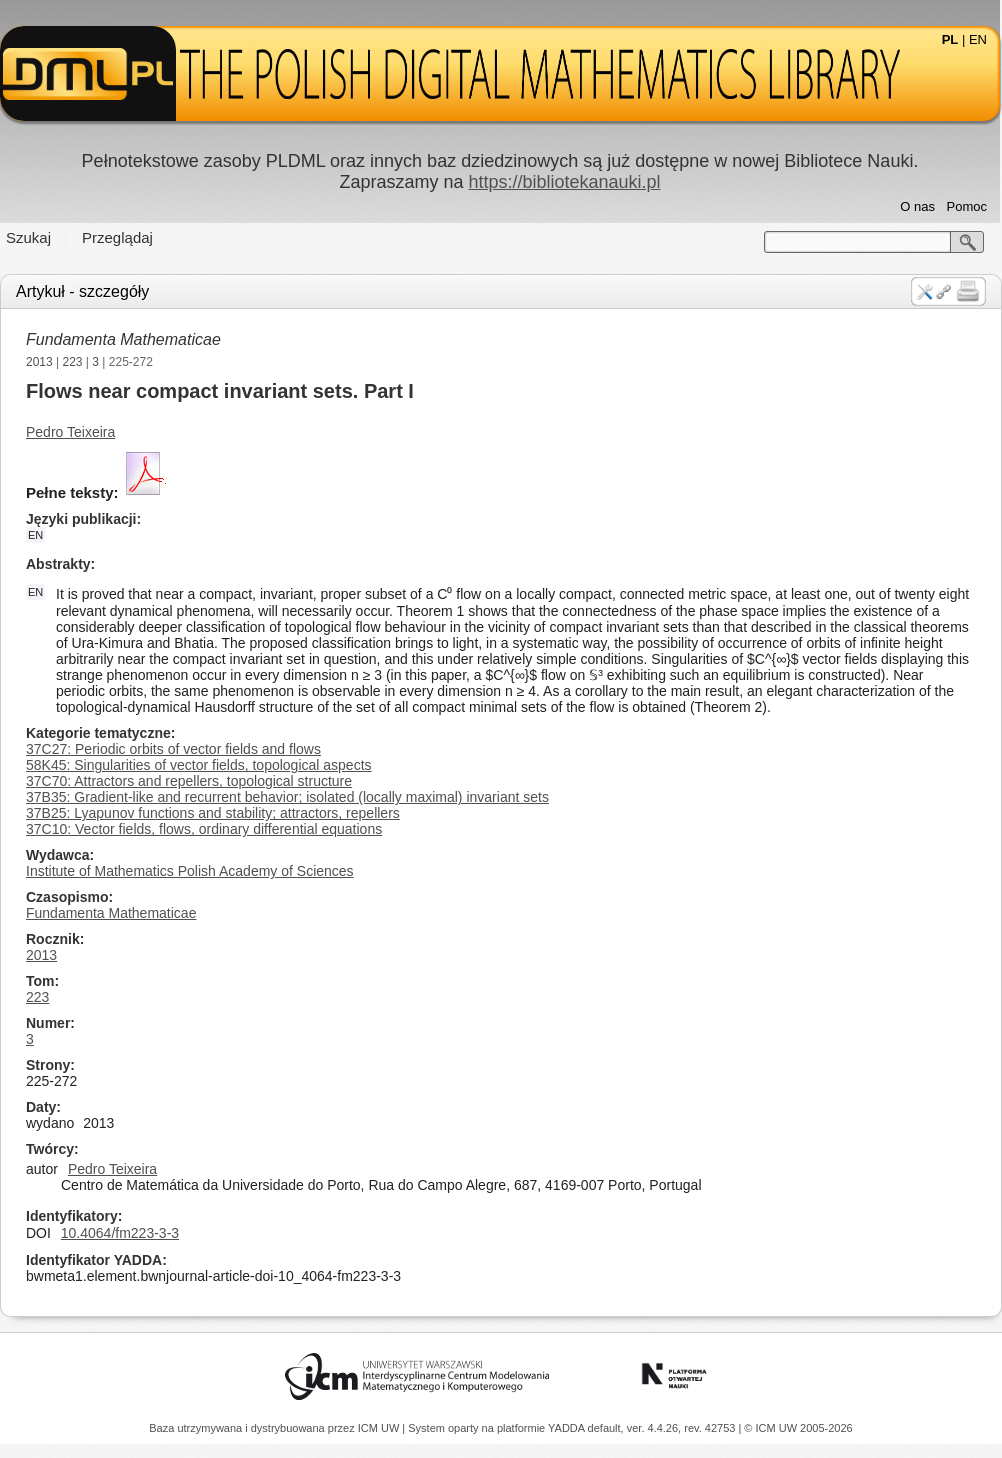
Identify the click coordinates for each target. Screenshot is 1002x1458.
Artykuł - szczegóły (82, 291)
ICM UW (380, 1428)
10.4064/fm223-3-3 (120, 1233)
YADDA (568, 1428)
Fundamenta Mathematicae (123, 339)
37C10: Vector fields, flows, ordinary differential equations (204, 829)
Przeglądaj (117, 237)
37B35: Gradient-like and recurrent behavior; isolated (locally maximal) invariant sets (287, 797)
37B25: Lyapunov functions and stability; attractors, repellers (213, 813)
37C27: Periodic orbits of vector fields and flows (173, 749)
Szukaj (28, 237)
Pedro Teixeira (70, 432)
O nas (917, 206)
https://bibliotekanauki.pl (564, 182)
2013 (39, 362)
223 (73, 362)
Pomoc (967, 206)
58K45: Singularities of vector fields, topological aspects (199, 765)
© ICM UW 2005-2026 (798, 1428)
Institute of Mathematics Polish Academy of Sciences (190, 871)
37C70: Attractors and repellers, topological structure (189, 781)
